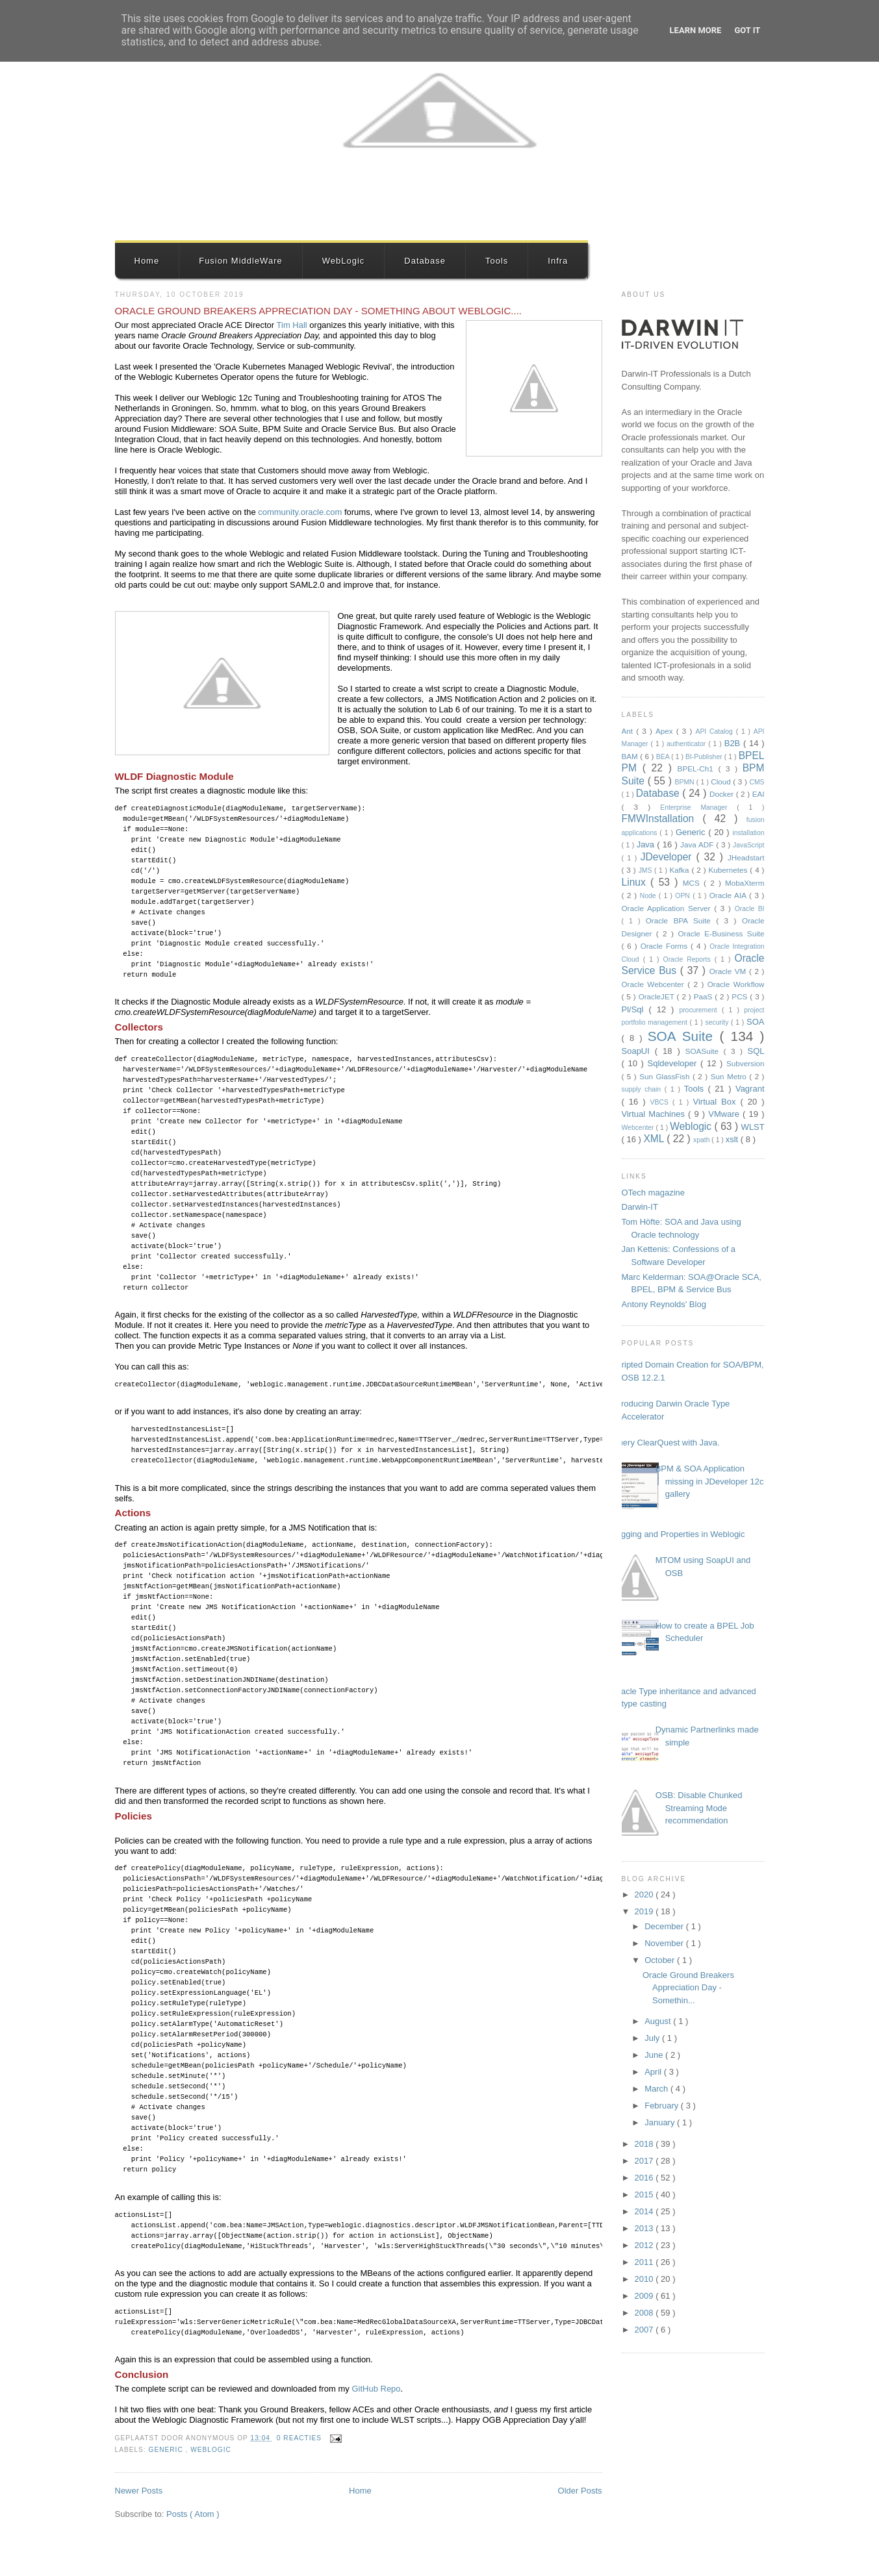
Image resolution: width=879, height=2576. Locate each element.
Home (147, 261)
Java (647, 844)
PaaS (704, 996)
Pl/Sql (635, 1009)
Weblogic (210, 2449)
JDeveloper (668, 856)
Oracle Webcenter (655, 984)
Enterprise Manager (698, 807)
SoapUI (638, 1051)
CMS (756, 782)
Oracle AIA (729, 895)
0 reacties (300, 2438)
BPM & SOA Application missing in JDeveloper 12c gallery (710, 1481)
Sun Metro (730, 1076)
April (654, 2072)
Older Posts (580, 2490)
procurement (700, 1010)
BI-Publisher (704, 756)
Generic (167, 2449)
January (660, 2122)
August (658, 2021)
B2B (733, 743)
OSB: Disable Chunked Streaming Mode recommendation (699, 1807)
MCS (693, 883)
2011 (645, 2262)
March (657, 2089)
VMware (725, 1114)
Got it (747, 30)
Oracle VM (729, 971)
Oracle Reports (689, 959)
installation (748, 832)
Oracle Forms (666, 946)
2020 (645, 1894)
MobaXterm (744, 883)
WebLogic (343, 261)
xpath (702, 1140)
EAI (758, 794)
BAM (631, 756)
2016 (645, 2177)
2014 (645, 2211)
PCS (741, 996)
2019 (645, 1911)
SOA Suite (684, 1036)
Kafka (681, 870)
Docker (722, 794)
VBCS (661, 1102)
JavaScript (749, 845)
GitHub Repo (375, 2389)
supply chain (643, 1089)
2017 (645, 2161)
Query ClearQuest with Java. (666, 1442)
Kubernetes (729, 870)
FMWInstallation (662, 818)
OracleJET (658, 996)
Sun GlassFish (666, 1076)
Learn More (696, 30)
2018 (645, 2144)
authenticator (687, 743)
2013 (645, 2228)
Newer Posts (139, 2490)
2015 (645, 2194)
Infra (558, 261)
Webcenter (639, 1127)
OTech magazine (653, 1192)
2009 (645, 2296)
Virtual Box (716, 1102)
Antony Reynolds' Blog (664, 1304)
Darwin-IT (640, 1207)
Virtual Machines (655, 1114)
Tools (496, 261)
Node (649, 895)
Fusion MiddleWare (241, 261)
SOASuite (704, 1051)
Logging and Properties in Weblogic (678, 1534)
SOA (755, 1022)
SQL (755, 1051)
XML (655, 1138)
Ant (629, 731)
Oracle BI (750, 908)
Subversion (745, 1063)
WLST (753, 1127)
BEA (663, 756)
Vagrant (750, 1089)
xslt (733, 1139)
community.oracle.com (300, 512)
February (662, 2105)
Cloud (722, 781)
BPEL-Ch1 (698, 768)
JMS (646, 870)
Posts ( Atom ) (193, 2514)
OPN (684, 895)
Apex (666, 731)
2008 (645, 2313)
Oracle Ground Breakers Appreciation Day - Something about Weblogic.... (318, 310)
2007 (645, 2329)
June (654, 2055)
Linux (636, 882)
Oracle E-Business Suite (721, 933)
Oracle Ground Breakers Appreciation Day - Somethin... (688, 1987)
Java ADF (698, 844)
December (665, 1926)
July (653, 2038)
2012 (645, 2245)
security (719, 1022)
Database (425, 261)
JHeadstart (746, 857)
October (660, 1960)
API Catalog (716, 731)
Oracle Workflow (736, 984)
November (665, 1943)
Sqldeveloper (674, 1063)
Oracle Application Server (668, 908)
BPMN (685, 782)
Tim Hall (292, 325)
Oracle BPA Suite (681, 920)
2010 (645, 2279)
